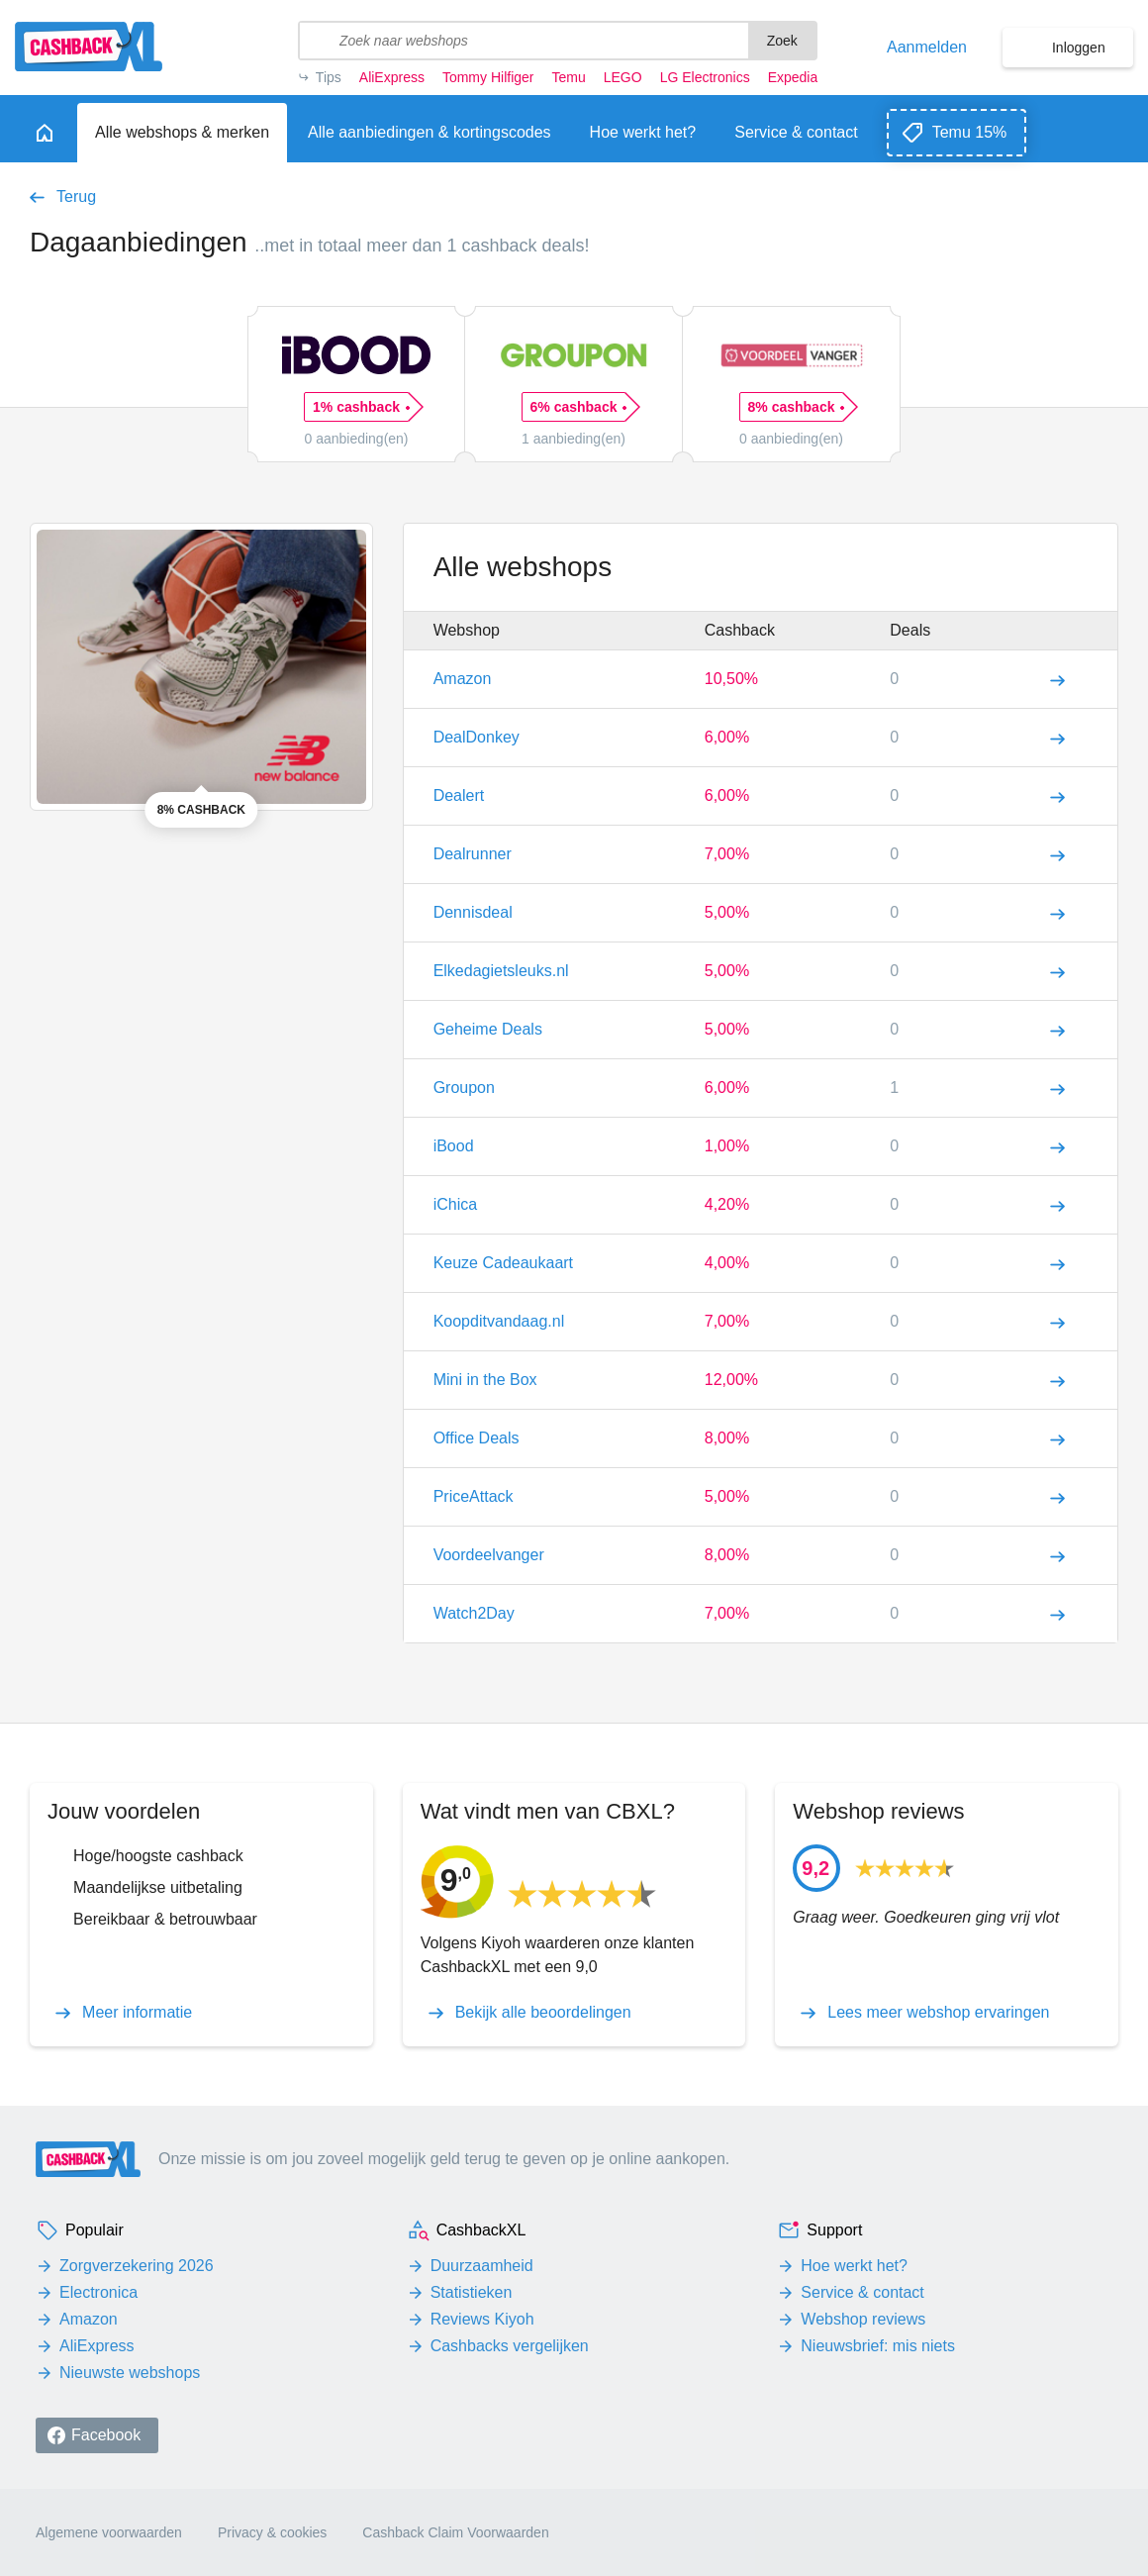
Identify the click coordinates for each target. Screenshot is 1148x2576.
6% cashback (578, 407)
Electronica (98, 2292)
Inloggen (1078, 47)
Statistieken (471, 2292)
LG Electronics (705, 77)
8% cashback (796, 407)
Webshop (466, 630)
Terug (76, 197)
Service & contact (862, 2292)
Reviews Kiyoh (482, 2319)
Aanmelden (927, 47)
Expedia (793, 77)
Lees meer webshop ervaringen (938, 2013)
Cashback (740, 630)
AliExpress (392, 77)
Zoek (782, 41)
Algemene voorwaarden (109, 2532)
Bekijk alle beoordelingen (543, 2013)
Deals (910, 630)
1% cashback (361, 407)
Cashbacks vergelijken (509, 2345)
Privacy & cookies (272, 2532)
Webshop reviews (863, 2319)
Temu (568, 77)
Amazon (88, 2319)
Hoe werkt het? (854, 2265)
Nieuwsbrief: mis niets (878, 2345)
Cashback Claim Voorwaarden (455, 2532)
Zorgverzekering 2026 (136, 2265)
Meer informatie (137, 2013)
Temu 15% (969, 132)
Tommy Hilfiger (488, 77)
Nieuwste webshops (129, 2372)
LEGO (623, 77)
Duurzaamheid (481, 2265)
